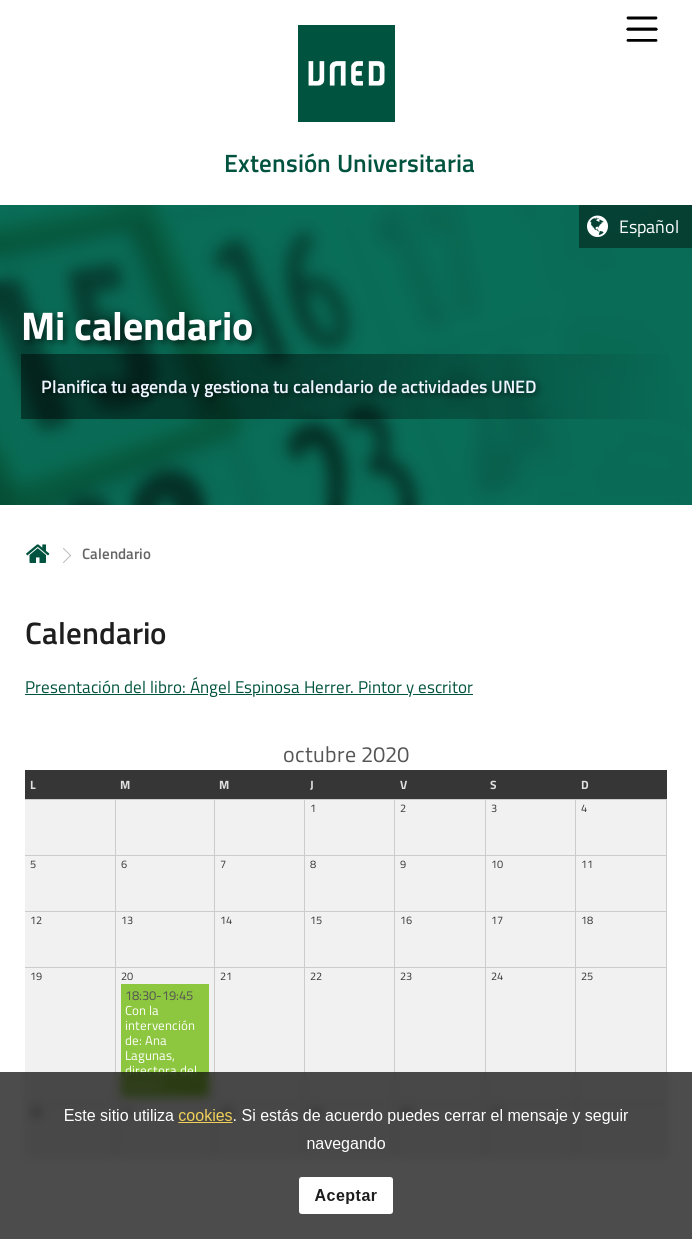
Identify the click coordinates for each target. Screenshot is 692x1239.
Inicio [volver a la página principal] (38, 553)
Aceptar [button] (345, 1200)
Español (649, 226)
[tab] (346, 102)
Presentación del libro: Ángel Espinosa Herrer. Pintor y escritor (249, 687)
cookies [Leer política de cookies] (205, 1121)
